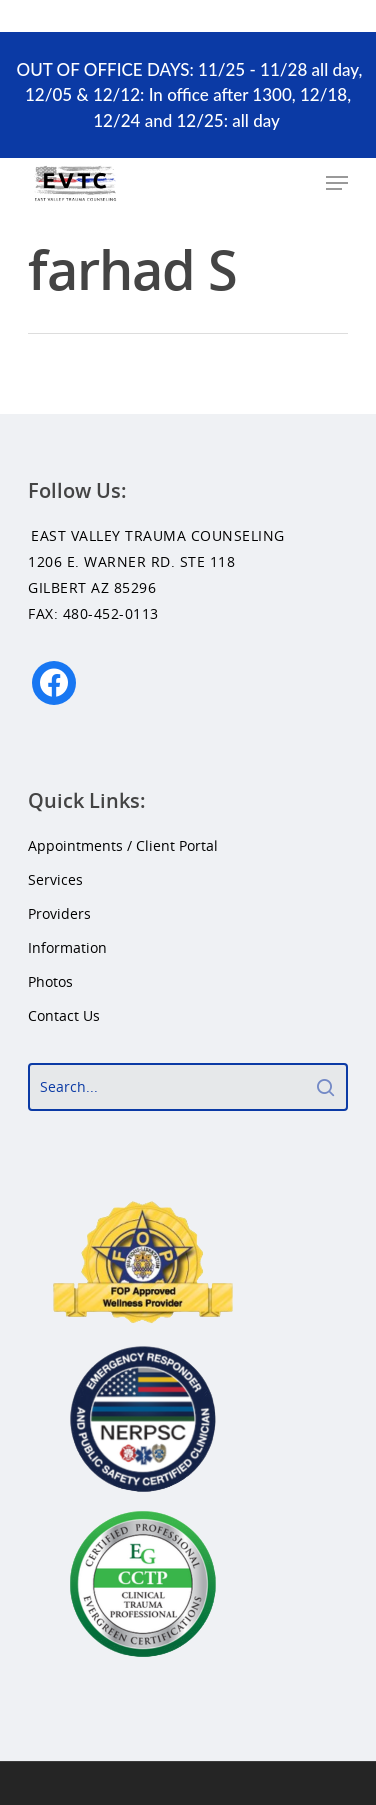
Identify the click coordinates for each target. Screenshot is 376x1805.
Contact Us (64, 1015)
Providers (59, 913)
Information (67, 947)
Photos (50, 981)
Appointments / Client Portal (123, 845)
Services (55, 879)
